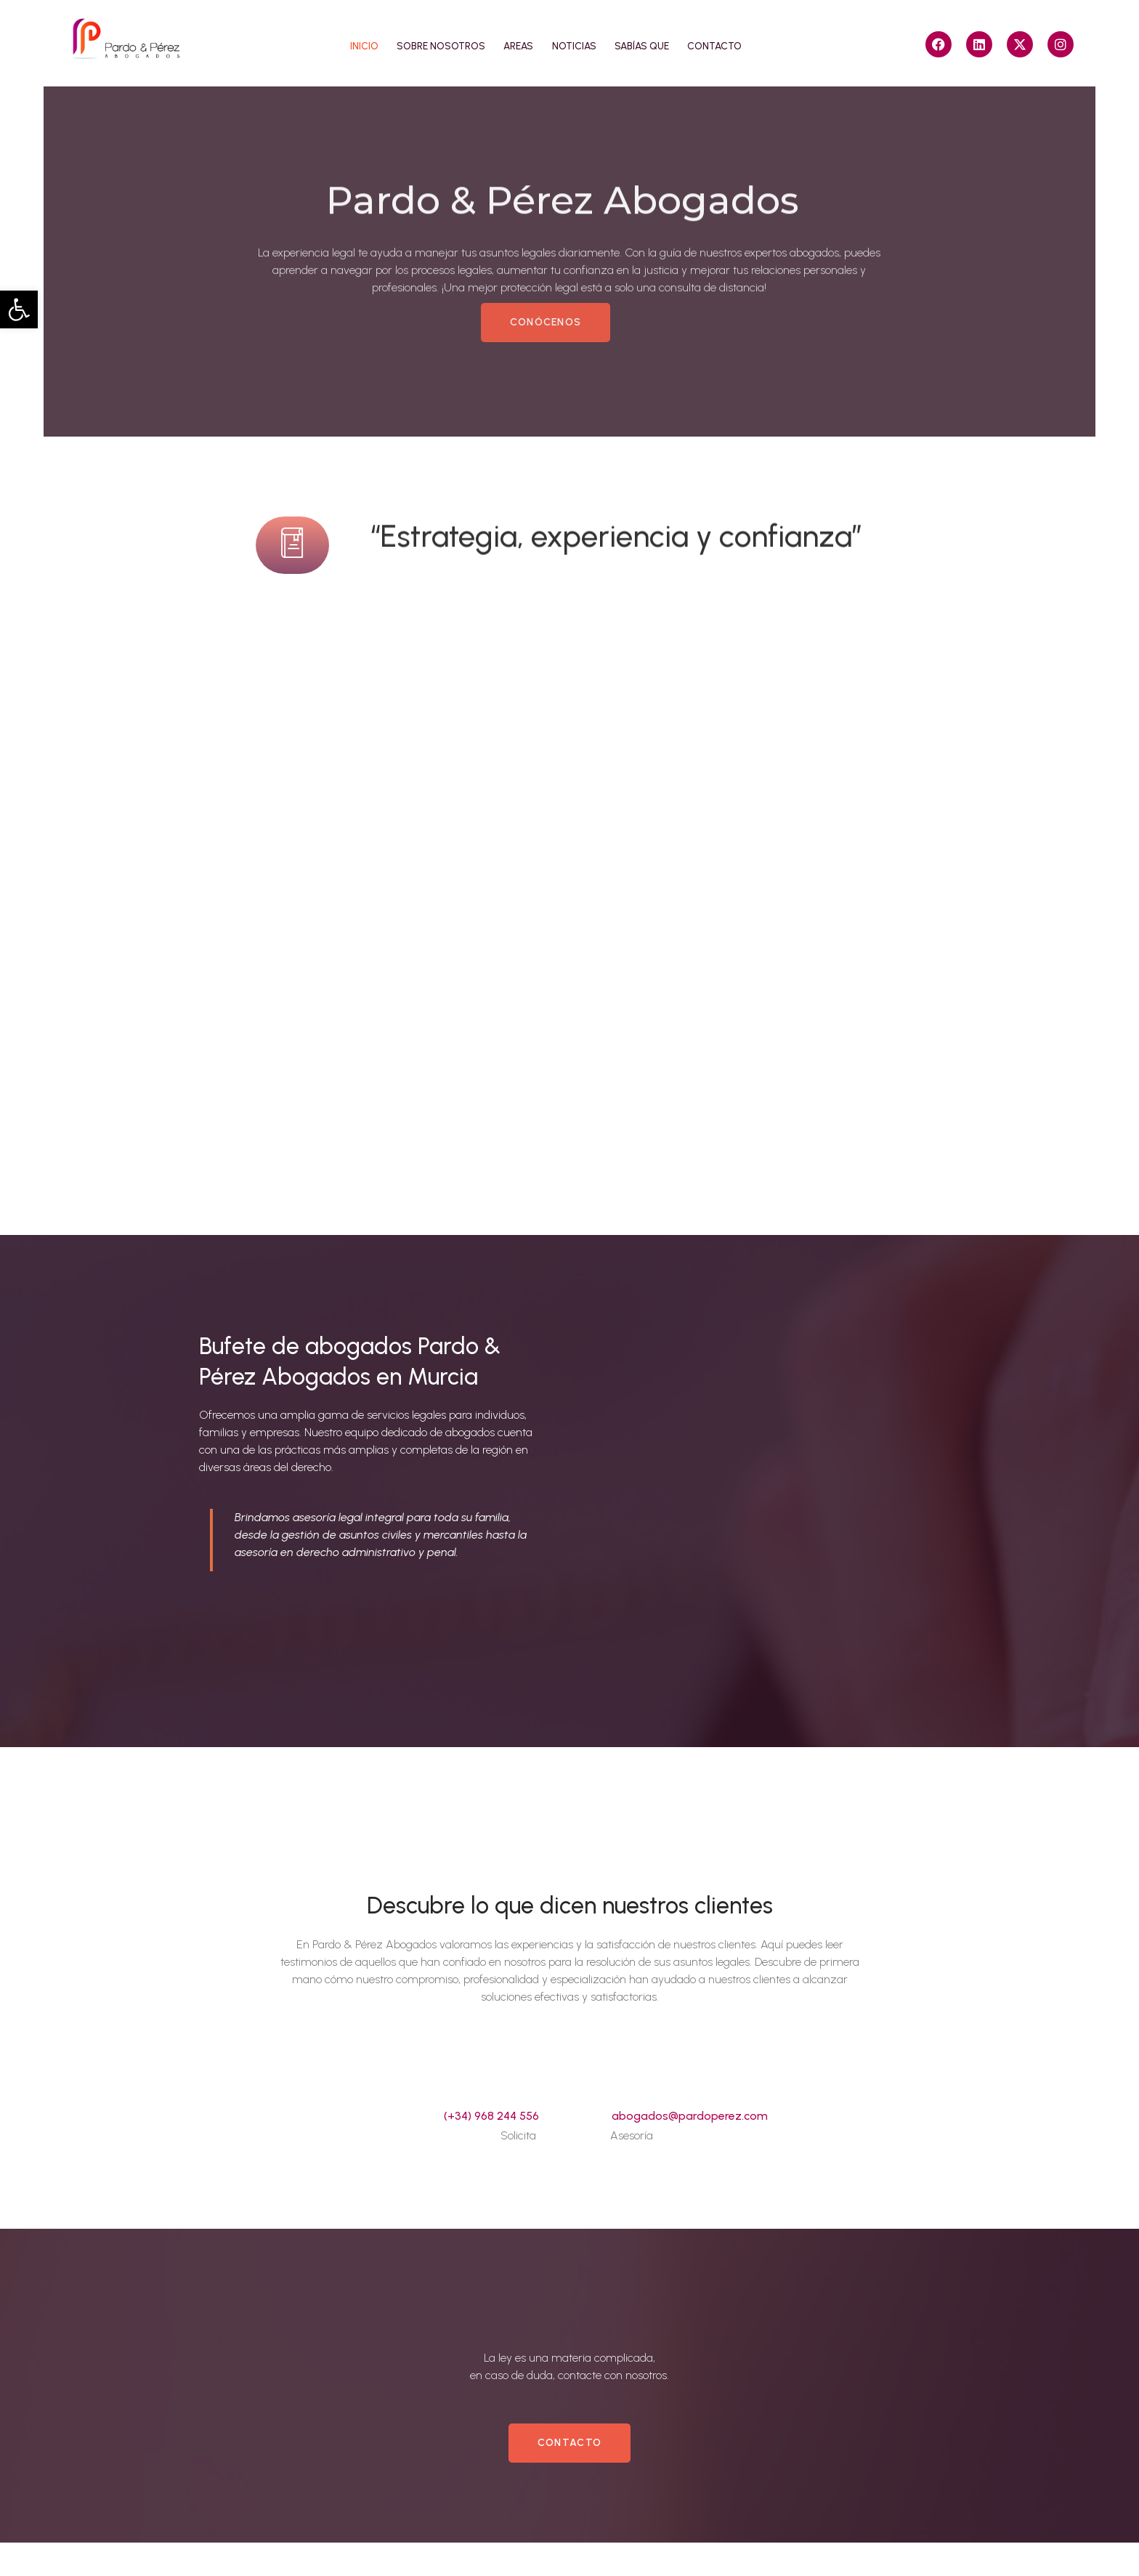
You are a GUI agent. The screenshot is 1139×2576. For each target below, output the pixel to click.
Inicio (344, 44)
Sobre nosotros (429, 44)
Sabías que (651, 44)
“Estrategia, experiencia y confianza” (616, 543)
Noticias (576, 44)
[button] (19, 309)
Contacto (733, 44)
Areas (514, 44)
